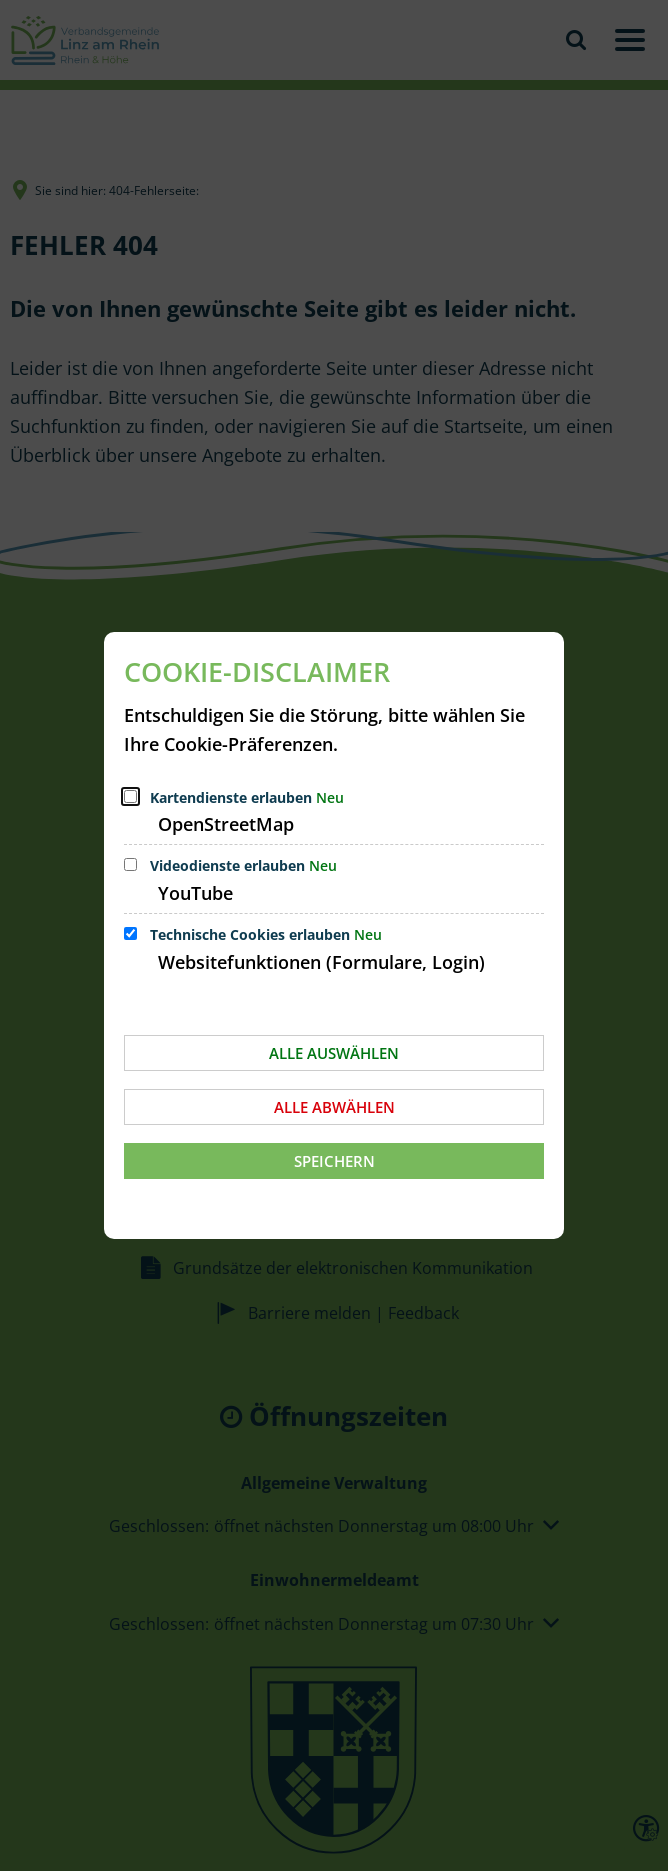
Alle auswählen (334, 1053)
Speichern (334, 1161)
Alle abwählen (334, 1107)
